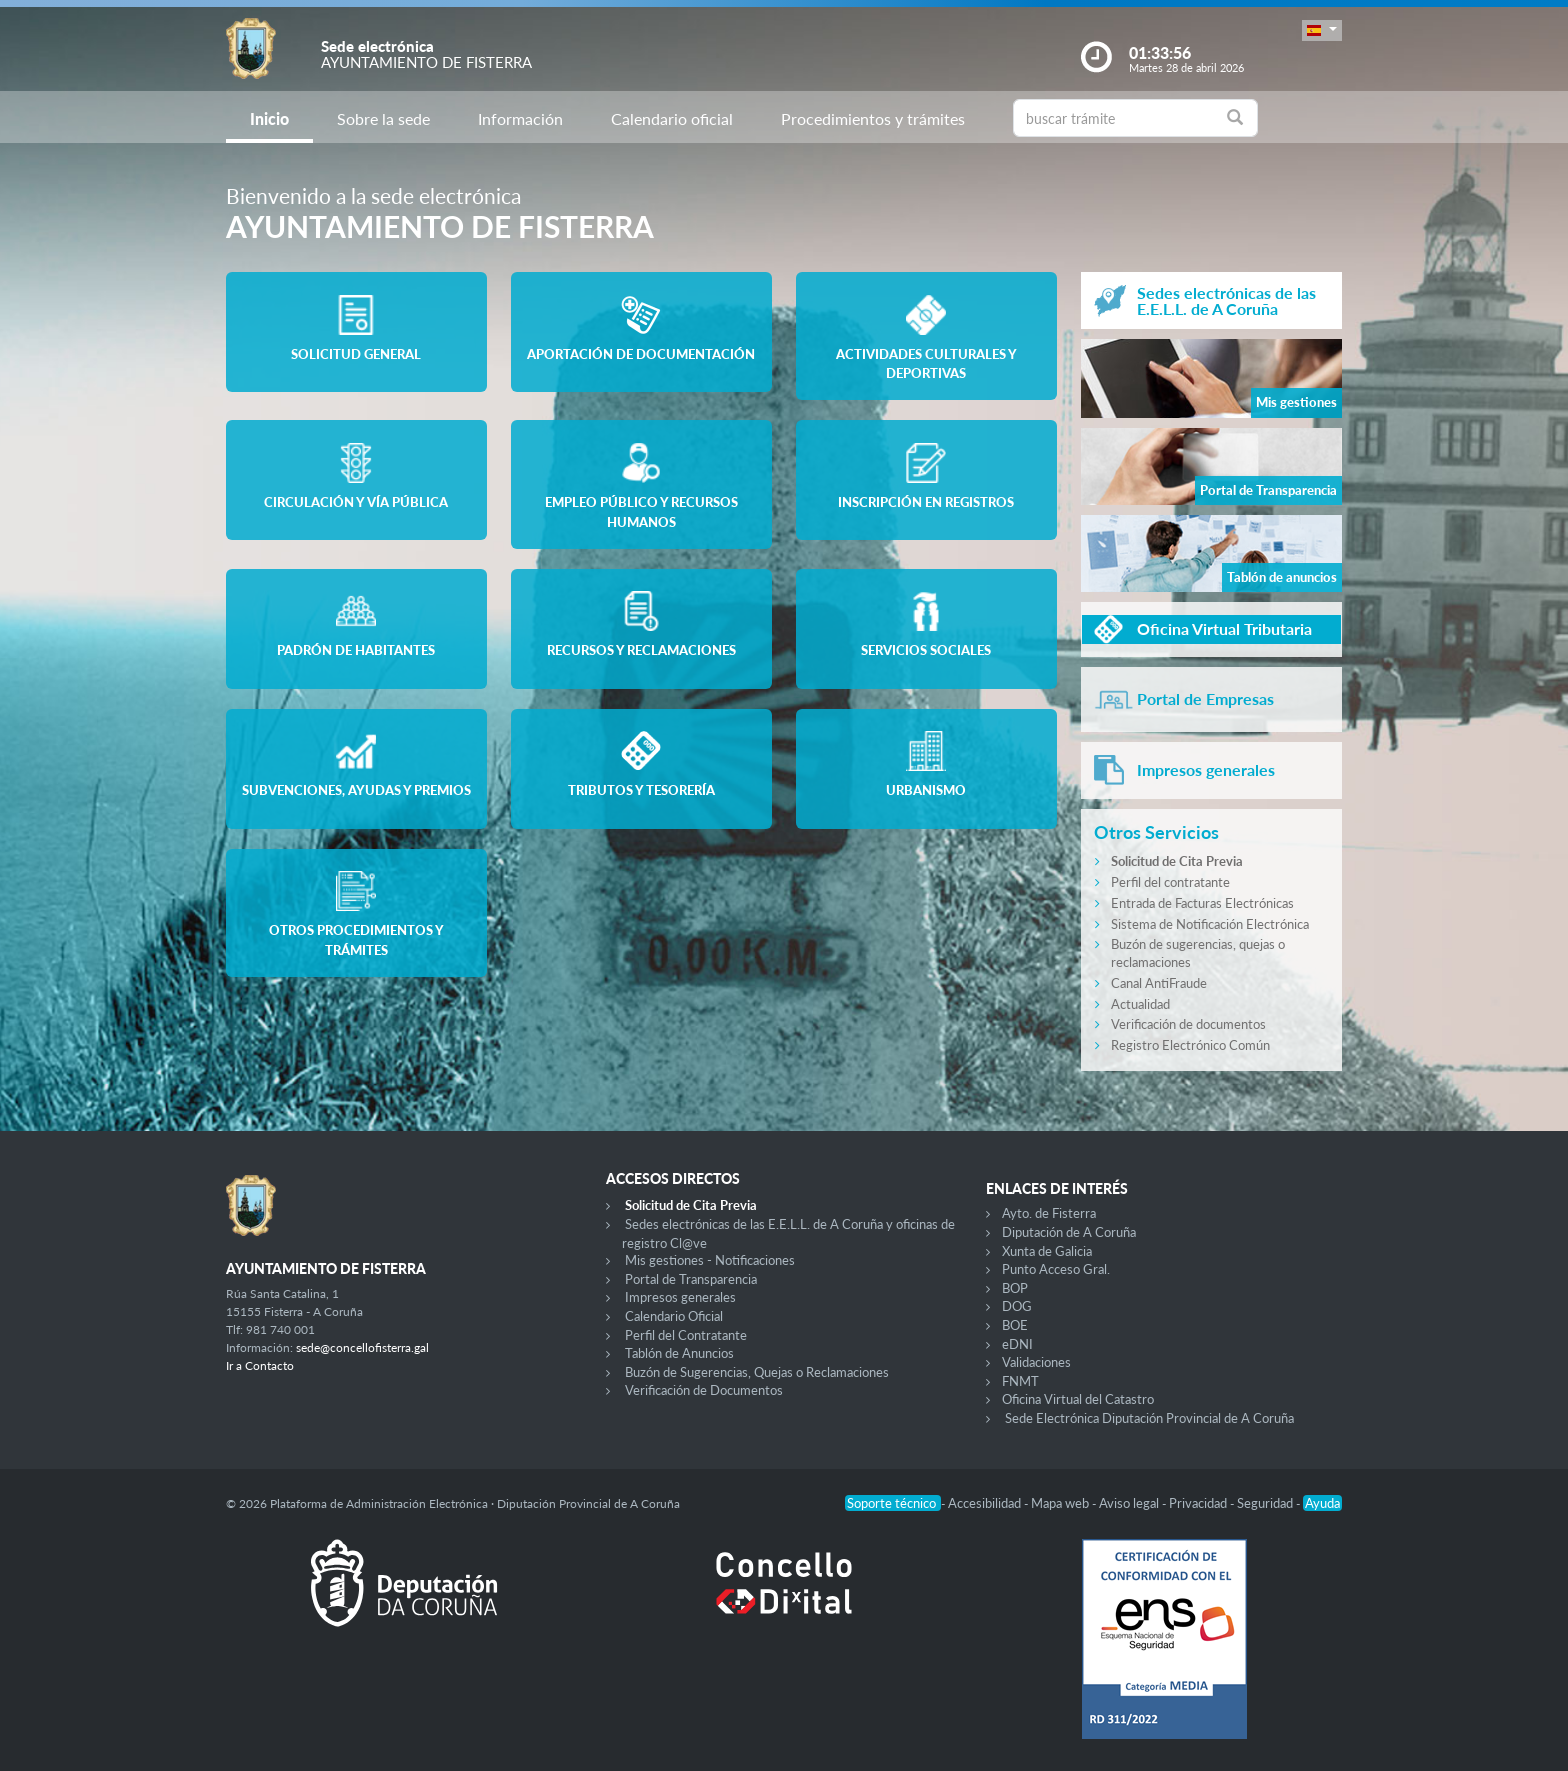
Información (520, 118)
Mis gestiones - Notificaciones (710, 1260)
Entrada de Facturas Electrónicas (1202, 903)
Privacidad (1199, 1503)
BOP (1015, 1288)
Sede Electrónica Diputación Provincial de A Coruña (1149, 1418)
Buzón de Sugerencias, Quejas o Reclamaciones (757, 1372)
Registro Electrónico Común (1190, 1045)
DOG (1017, 1306)
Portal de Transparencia (691, 1279)
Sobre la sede (383, 118)
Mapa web (1061, 1503)
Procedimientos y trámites (873, 118)
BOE (1015, 1325)
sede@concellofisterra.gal (362, 1347)
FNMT (1020, 1381)
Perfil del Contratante (686, 1335)
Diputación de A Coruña (1069, 1232)
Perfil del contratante (1170, 882)
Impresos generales (680, 1297)
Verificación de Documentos (704, 1390)
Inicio (269, 118)
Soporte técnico (893, 1503)
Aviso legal (1130, 1503)
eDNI (1017, 1344)
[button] (1322, 30)
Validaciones (1036, 1362)
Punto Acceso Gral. (1056, 1269)
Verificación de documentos (1188, 1024)
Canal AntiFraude (1159, 983)
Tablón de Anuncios (679, 1353)
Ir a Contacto (260, 1365)
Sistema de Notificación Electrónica (1210, 924)
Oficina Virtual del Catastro (1078, 1399)
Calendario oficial (672, 118)
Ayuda (1322, 1503)
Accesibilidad (986, 1503)
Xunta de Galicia (1047, 1251)
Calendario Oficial (674, 1316)
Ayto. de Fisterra (1049, 1213)
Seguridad (1266, 1503)
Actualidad (1140, 1004)
